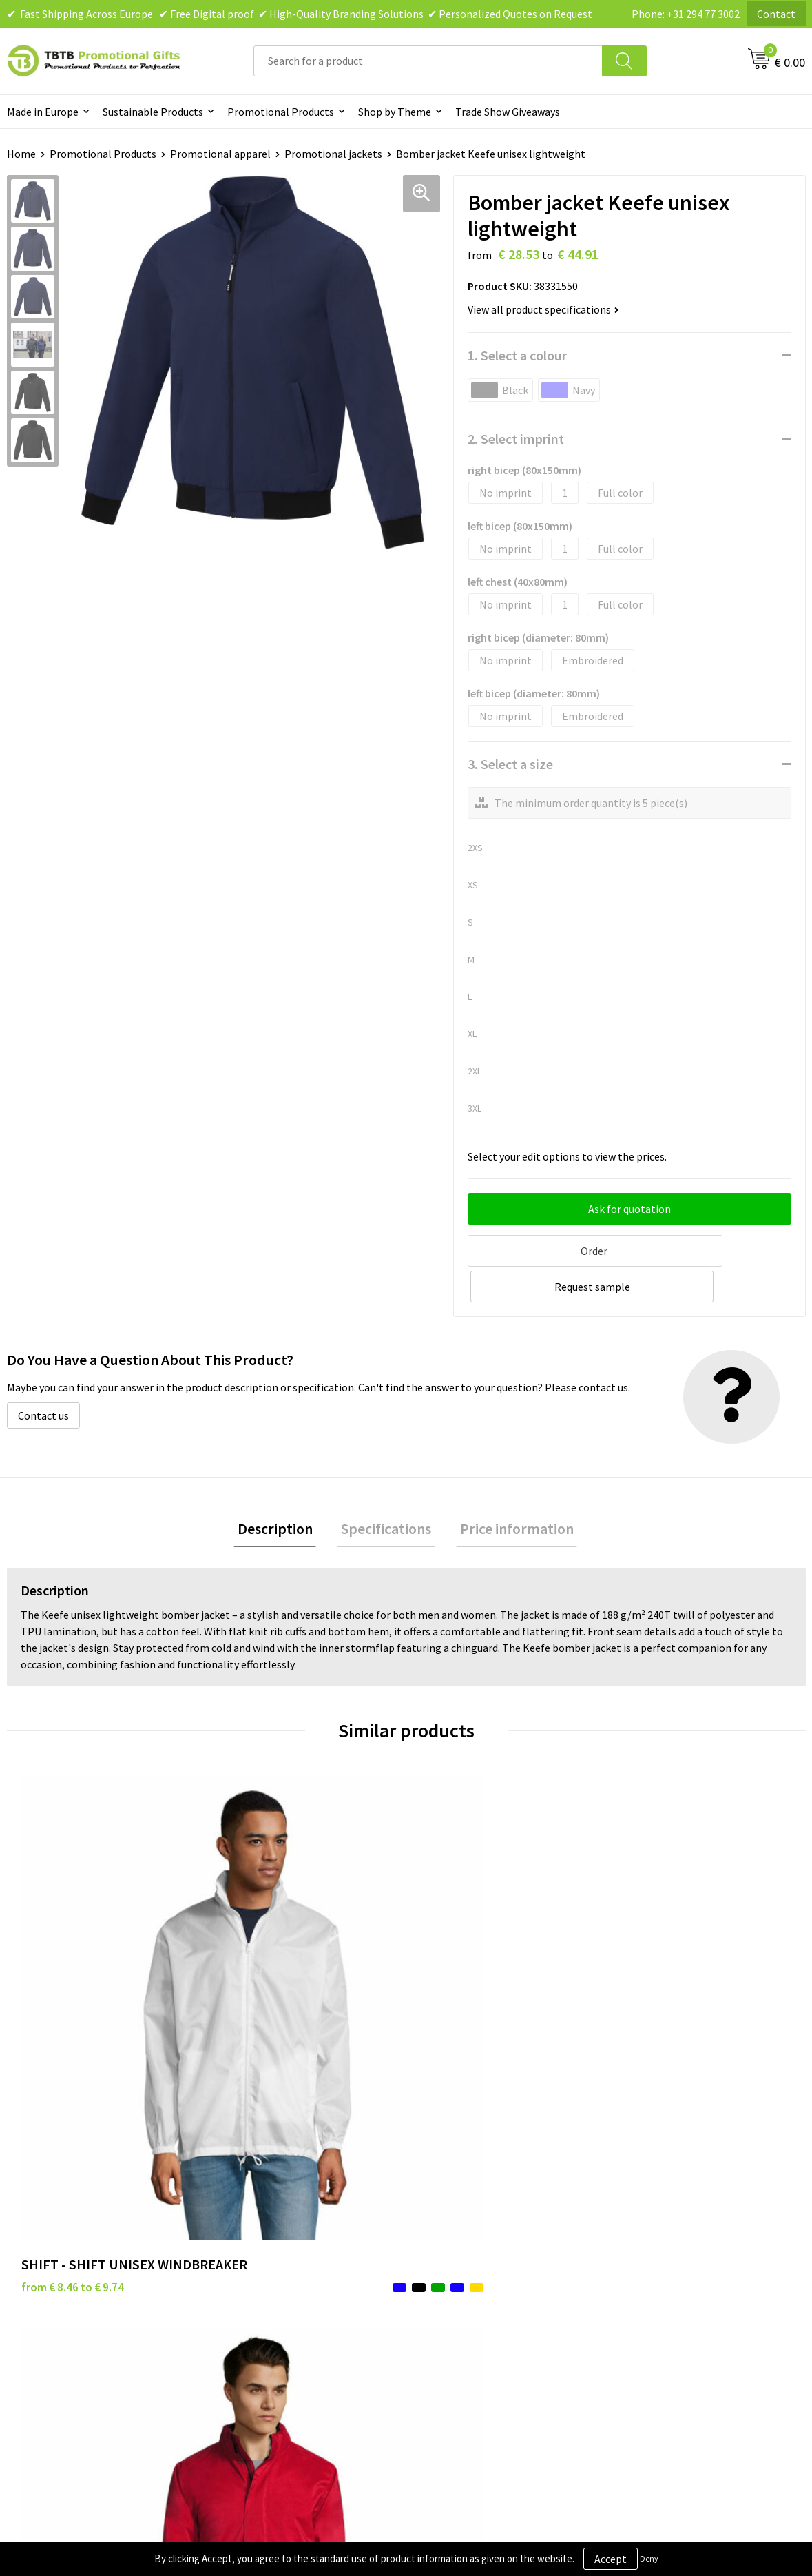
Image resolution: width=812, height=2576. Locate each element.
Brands (439, 2195)
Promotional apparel (220, 154)
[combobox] (428, 60)
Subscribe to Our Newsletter (489, 2300)
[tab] (282, 1491)
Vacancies (643, 2216)
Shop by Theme (394, 112)
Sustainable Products (153, 112)
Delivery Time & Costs (276, 2216)
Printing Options (265, 2258)
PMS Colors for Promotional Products (314, 2279)
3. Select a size (510, 764)
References (647, 2238)
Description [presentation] (282, 1491)
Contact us (43, 1376)
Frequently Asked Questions (290, 2195)
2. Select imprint (516, 438)
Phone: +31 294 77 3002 (686, 14)
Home (21, 154)
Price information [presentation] (508, 1491)
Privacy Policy (455, 2216)
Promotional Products (280, 112)
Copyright (446, 2279)
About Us (642, 2195)
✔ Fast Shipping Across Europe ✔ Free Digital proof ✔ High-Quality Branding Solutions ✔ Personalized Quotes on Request (299, 14)
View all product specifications (543, 309)
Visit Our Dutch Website (676, 2258)
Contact (776, 14)
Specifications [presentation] (386, 1491)
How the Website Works (281, 2238)
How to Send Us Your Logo (285, 2300)
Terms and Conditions (474, 2258)
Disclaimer (448, 2238)
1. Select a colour (517, 355)
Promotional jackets (333, 154)
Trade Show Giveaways (507, 112)
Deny (649, 2558)
